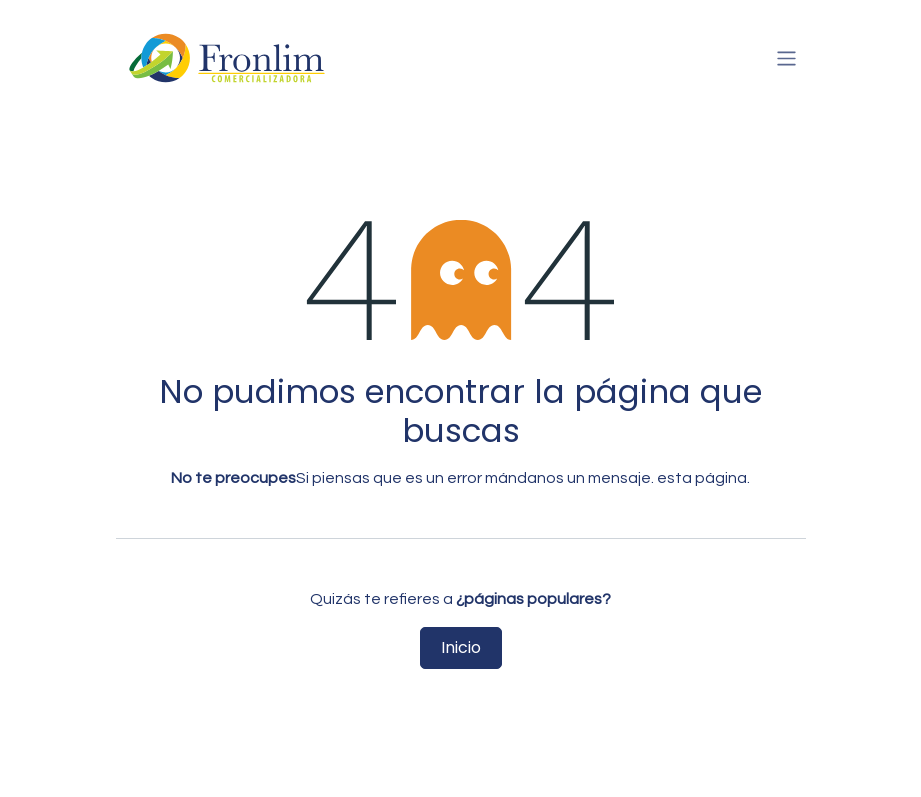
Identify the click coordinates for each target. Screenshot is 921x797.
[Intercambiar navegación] (786, 57)
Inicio (461, 647)
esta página (702, 478)
